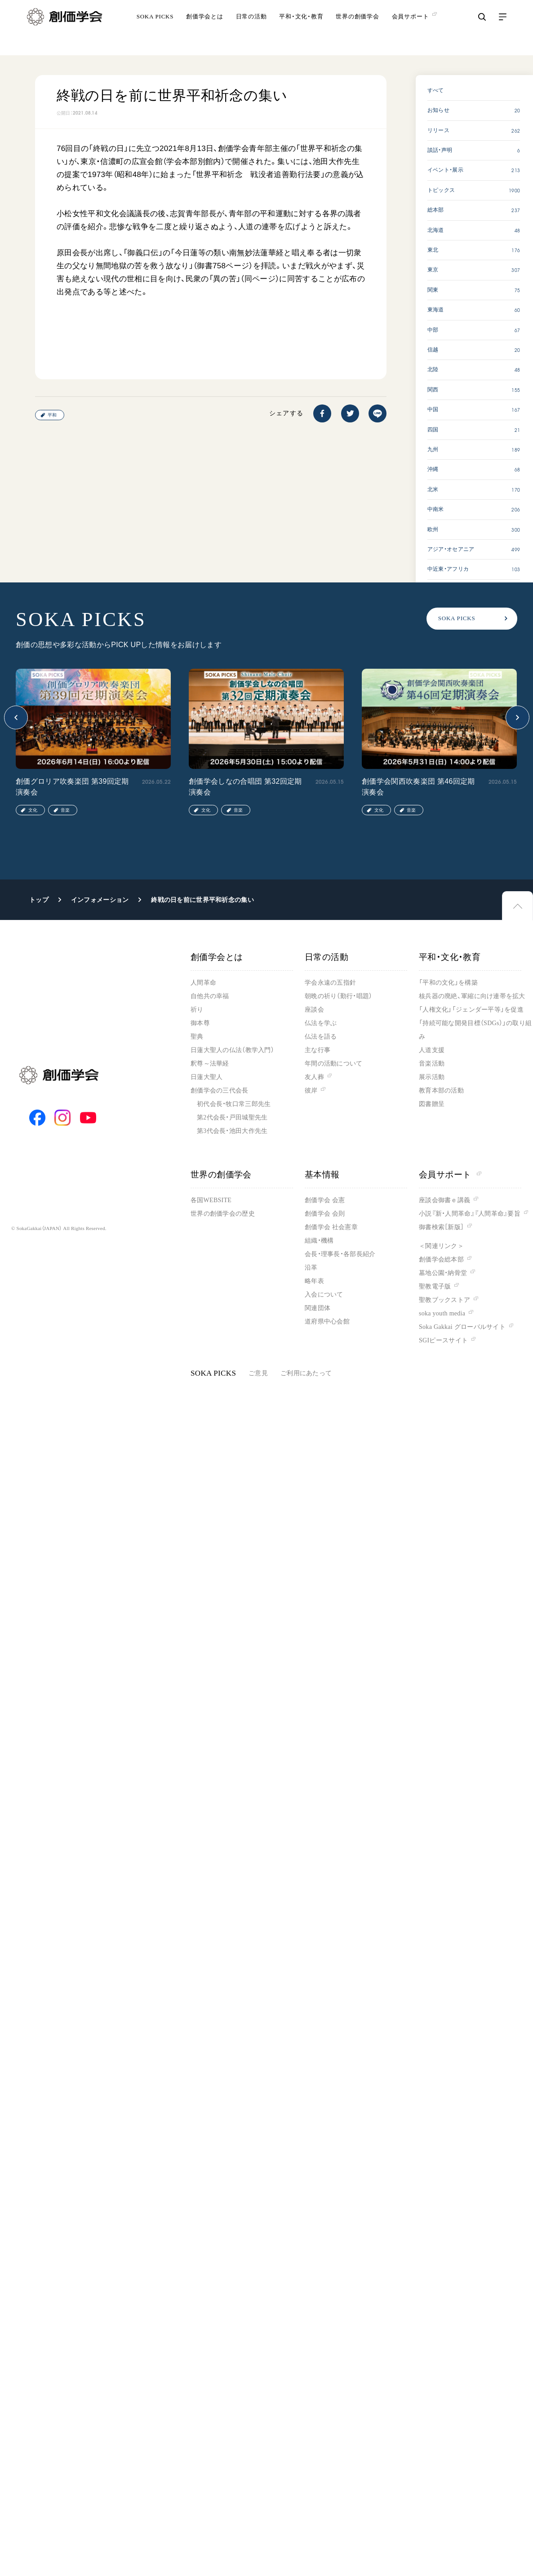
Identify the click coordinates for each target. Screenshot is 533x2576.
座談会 (314, 1009)
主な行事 (317, 1050)
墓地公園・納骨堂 (443, 1273)
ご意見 (258, 1373)
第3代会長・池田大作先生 (232, 1131)
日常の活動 (251, 29)
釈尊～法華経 (210, 1063)
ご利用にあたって (306, 1373)
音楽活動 (431, 1063)
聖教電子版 (435, 1286)
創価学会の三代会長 (220, 1090)
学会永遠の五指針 (330, 982)
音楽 (65, 810)
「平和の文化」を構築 (448, 982)
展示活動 (431, 1077)
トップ (39, 899)
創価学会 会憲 (325, 1200)
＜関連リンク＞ (441, 1246)
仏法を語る (321, 1036)
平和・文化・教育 (301, 29)
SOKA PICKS (155, 29)
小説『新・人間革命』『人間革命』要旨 (469, 1213)
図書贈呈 (431, 1104)
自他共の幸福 (210, 996)
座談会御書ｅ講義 (444, 1200)
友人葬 (314, 1077)
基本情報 (322, 1174)
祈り (197, 1009)
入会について (324, 1294)
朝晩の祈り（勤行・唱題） (338, 996)
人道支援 (431, 1050)
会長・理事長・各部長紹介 (340, 1254)
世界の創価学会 (357, 29)
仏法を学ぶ (321, 1023)
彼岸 (311, 1090)
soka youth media (442, 1313)
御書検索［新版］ (441, 1227)
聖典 (197, 1036)
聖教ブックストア (444, 1300)
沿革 (311, 1267)
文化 (32, 810)
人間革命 (203, 982)
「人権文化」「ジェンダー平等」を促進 (471, 1009)
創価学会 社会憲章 (331, 1227)
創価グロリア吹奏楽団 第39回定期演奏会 (72, 786)
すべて (435, 90)
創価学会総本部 (441, 1259)
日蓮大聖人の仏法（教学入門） (232, 1050)
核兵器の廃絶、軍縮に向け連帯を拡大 (472, 996)
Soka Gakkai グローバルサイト (462, 1327)
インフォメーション (100, 899)
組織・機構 (319, 1240)
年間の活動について (334, 1063)
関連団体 (317, 1308)
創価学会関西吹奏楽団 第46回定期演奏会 (418, 786)
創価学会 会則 (325, 1213)
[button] (16, 717)
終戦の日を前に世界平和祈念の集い (202, 899)
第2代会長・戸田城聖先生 (232, 1117)
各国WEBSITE (211, 1200)
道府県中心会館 (327, 1321)
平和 (52, 415)
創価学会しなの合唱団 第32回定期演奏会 (245, 786)
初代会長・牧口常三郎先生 (234, 1104)
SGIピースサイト (443, 1340)
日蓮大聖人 (206, 1077)
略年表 (314, 1281)
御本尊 (200, 1023)
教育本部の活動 (441, 1090)
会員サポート (450, 1174)
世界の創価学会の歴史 (223, 1213)
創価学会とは (204, 29)
